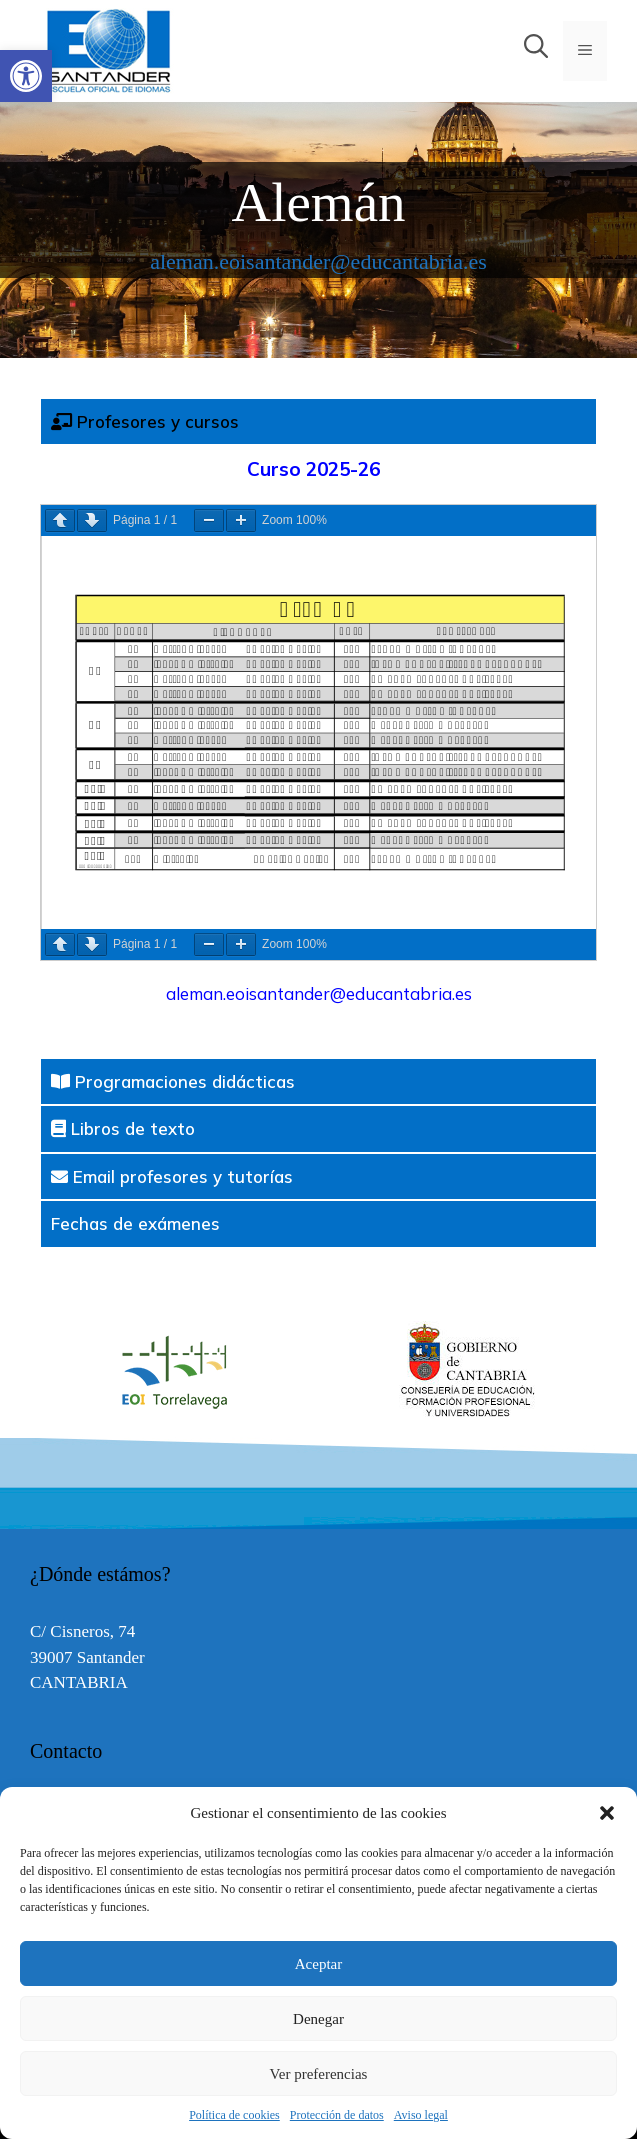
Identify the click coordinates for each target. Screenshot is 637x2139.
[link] (26, 76)
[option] (463, 1371)
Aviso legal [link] (421, 2115)
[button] (607, 1813)
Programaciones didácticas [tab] (173, 1081)
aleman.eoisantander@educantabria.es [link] (318, 261)
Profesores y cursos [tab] (145, 421)
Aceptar (318, 1964)
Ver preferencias (319, 2074)
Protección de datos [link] (337, 2115)
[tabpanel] (318, 751)
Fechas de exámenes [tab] (135, 1223)
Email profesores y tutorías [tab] (172, 1176)
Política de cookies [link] (234, 2115)
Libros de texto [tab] (123, 1128)
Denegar (318, 2019)
